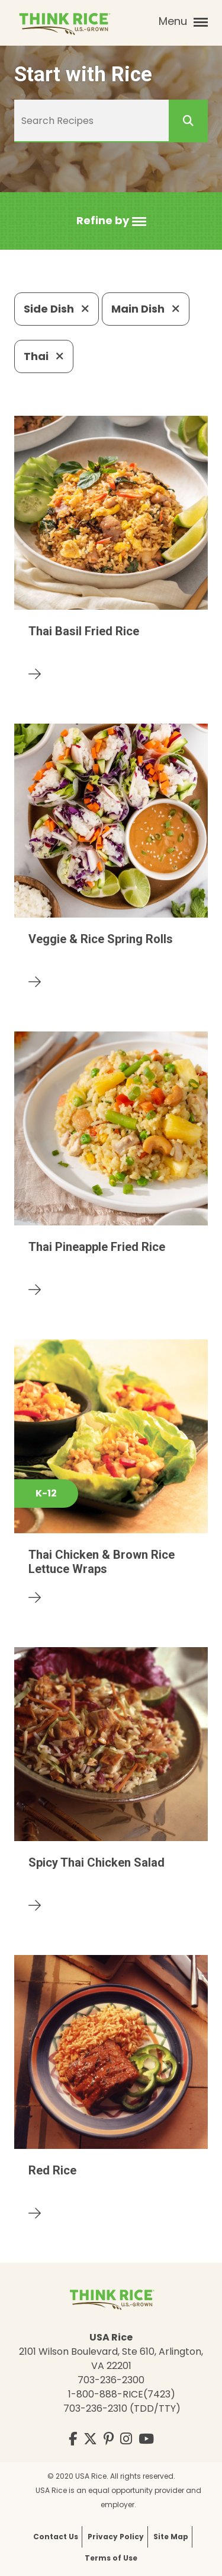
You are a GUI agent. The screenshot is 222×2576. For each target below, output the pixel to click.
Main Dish (145, 308)
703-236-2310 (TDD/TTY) (122, 2408)
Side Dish (56, 308)
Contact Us (55, 2537)
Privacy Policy (116, 2537)
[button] (111, 221)
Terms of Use (111, 2558)
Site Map (170, 2537)
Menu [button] (183, 21)
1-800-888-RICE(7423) (121, 2394)
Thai (44, 356)
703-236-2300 (111, 2380)
